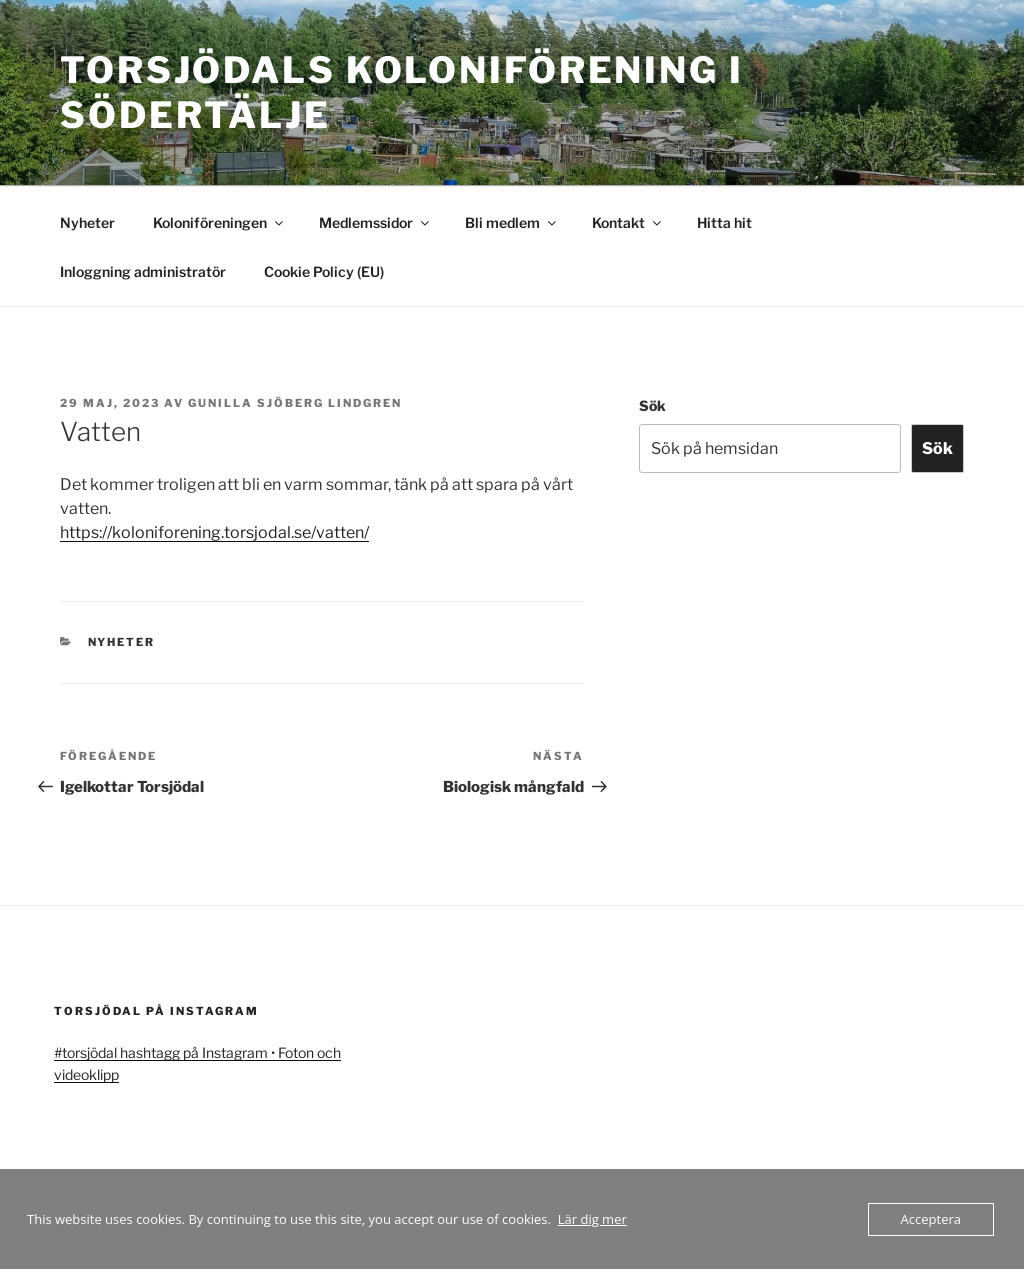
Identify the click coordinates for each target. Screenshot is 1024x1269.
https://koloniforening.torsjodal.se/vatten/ (214, 532)
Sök (652, 405)
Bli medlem (512, 222)
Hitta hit (724, 222)
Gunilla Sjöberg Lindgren (295, 403)
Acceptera (931, 1219)
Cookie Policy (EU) (324, 271)
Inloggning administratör (143, 271)
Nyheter (87, 222)
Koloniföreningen (219, 222)
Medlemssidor (375, 222)
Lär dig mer (592, 1219)
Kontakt (628, 222)
